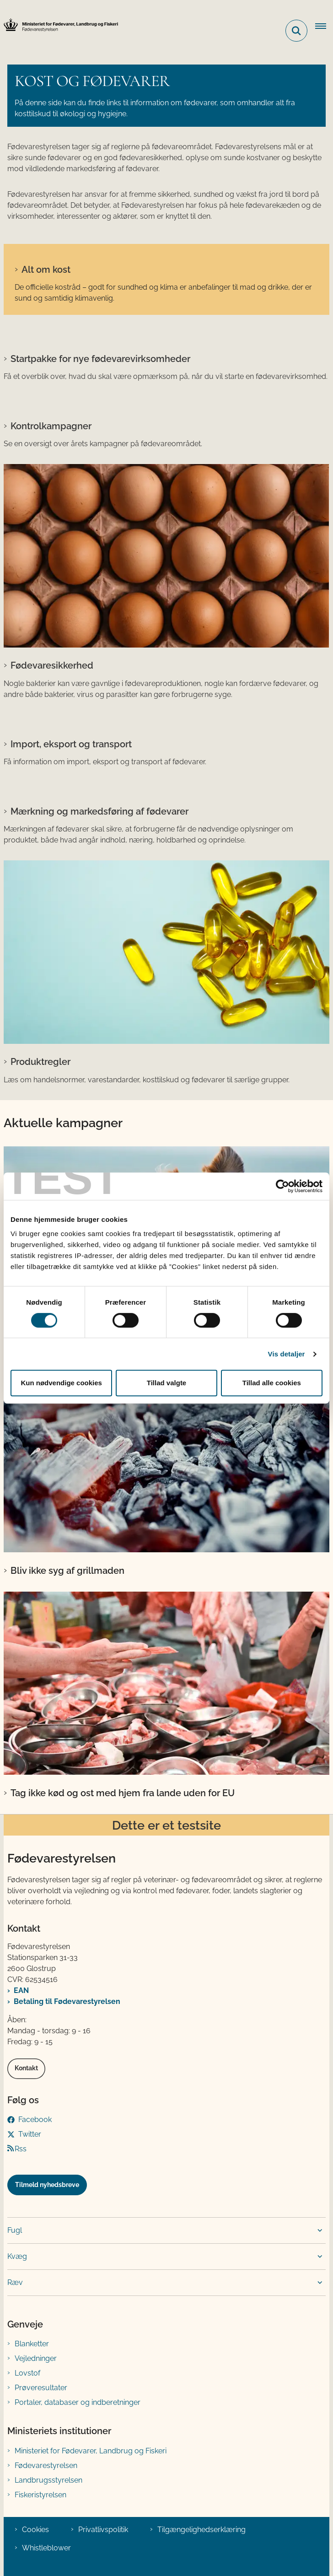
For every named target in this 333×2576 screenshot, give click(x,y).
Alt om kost (45, 269)
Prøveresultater (41, 2387)
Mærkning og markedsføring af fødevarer (99, 811)
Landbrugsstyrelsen (48, 2480)
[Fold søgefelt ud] (296, 31)
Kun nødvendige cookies (61, 1383)
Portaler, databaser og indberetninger (77, 2402)
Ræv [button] (15, 2282)
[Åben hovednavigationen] (324, 27)
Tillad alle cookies (271, 1383)
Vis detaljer (286, 1354)
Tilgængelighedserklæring (201, 2529)
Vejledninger (36, 2358)
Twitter (29, 2134)
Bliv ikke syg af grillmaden (67, 1570)
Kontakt (26, 2068)
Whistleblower (46, 2548)
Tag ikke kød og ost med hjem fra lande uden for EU (123, 1793)
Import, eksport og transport (71, 744)
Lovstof (27, 2373)
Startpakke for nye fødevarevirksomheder (100, 358)
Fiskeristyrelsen (40, 2494)
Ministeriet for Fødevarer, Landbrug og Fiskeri (90, 2450)
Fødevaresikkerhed (52, 665)
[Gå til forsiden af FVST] (59, 25)
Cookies (35, 2529)
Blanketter (32, 2343)
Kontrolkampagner (51, 426)
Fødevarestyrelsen (46, 2465)
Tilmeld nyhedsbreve (47, 2184)
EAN (21, 1990)
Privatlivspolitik (103, 2529)
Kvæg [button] (17, 2256)
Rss (21, 2148)
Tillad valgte (166, 1383)
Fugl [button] (14, 2230)
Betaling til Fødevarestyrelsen (67, 2001)
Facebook (35, 2119)
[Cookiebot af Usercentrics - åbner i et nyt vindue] (282, 1186)
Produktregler (40, 1061)
